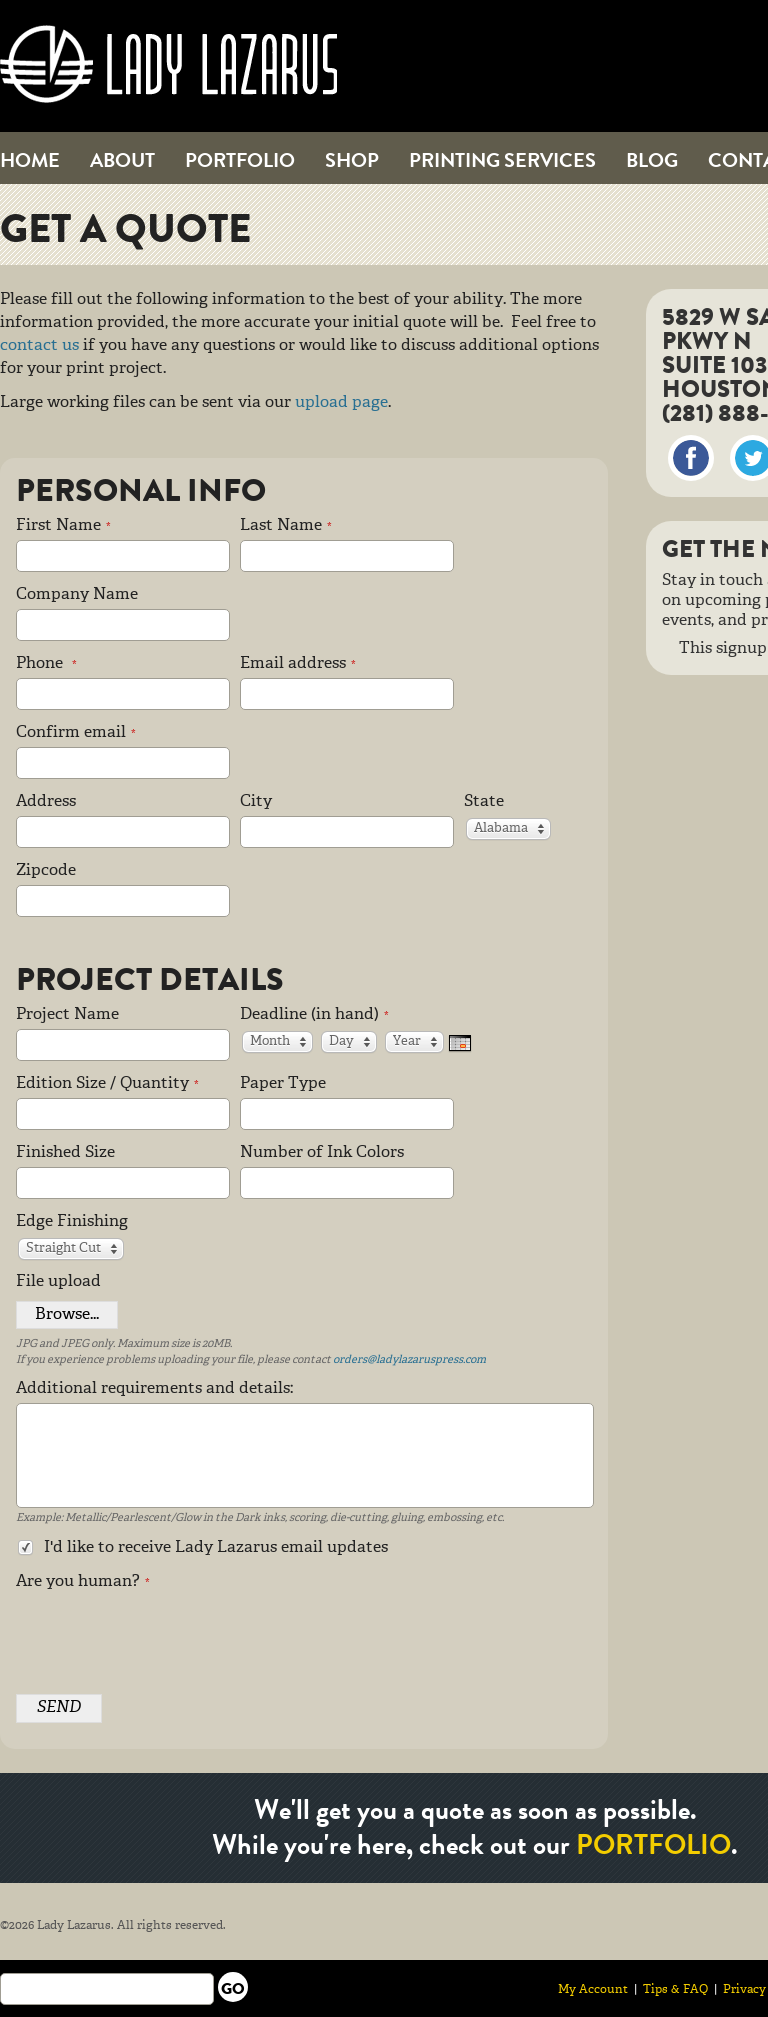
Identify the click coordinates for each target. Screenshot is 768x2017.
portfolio (653, 1845)
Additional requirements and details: (154, 1389)
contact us (39, 346)
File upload (58, 1282)
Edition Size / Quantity (107, 1084)
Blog (652, 160)
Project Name (67, 1015)
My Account (593, 1989)
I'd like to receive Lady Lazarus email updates (202, 1548)
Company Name (77, 595)
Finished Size (65, 1153)
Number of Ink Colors (322, 1153)
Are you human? (83, 1582)
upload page (341, 403)
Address (46, 802)
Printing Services (502, 160)
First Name (63, 526)
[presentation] (168, 1635)
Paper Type (283, 1084)
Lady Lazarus (168, 64)
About (122, 160)
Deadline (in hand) (314, 1015)
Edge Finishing (72, 1222)
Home (30, 160)
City (256, 802)
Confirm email (76, 733)
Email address (298, 664)
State (484, 802)
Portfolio (240, 160)
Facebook (691, 458)
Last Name (286, 526)
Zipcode (46, 871)
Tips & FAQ (675, 1989)
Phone (46, 664)
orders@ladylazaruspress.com (409, 1360)
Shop (352, 160)
